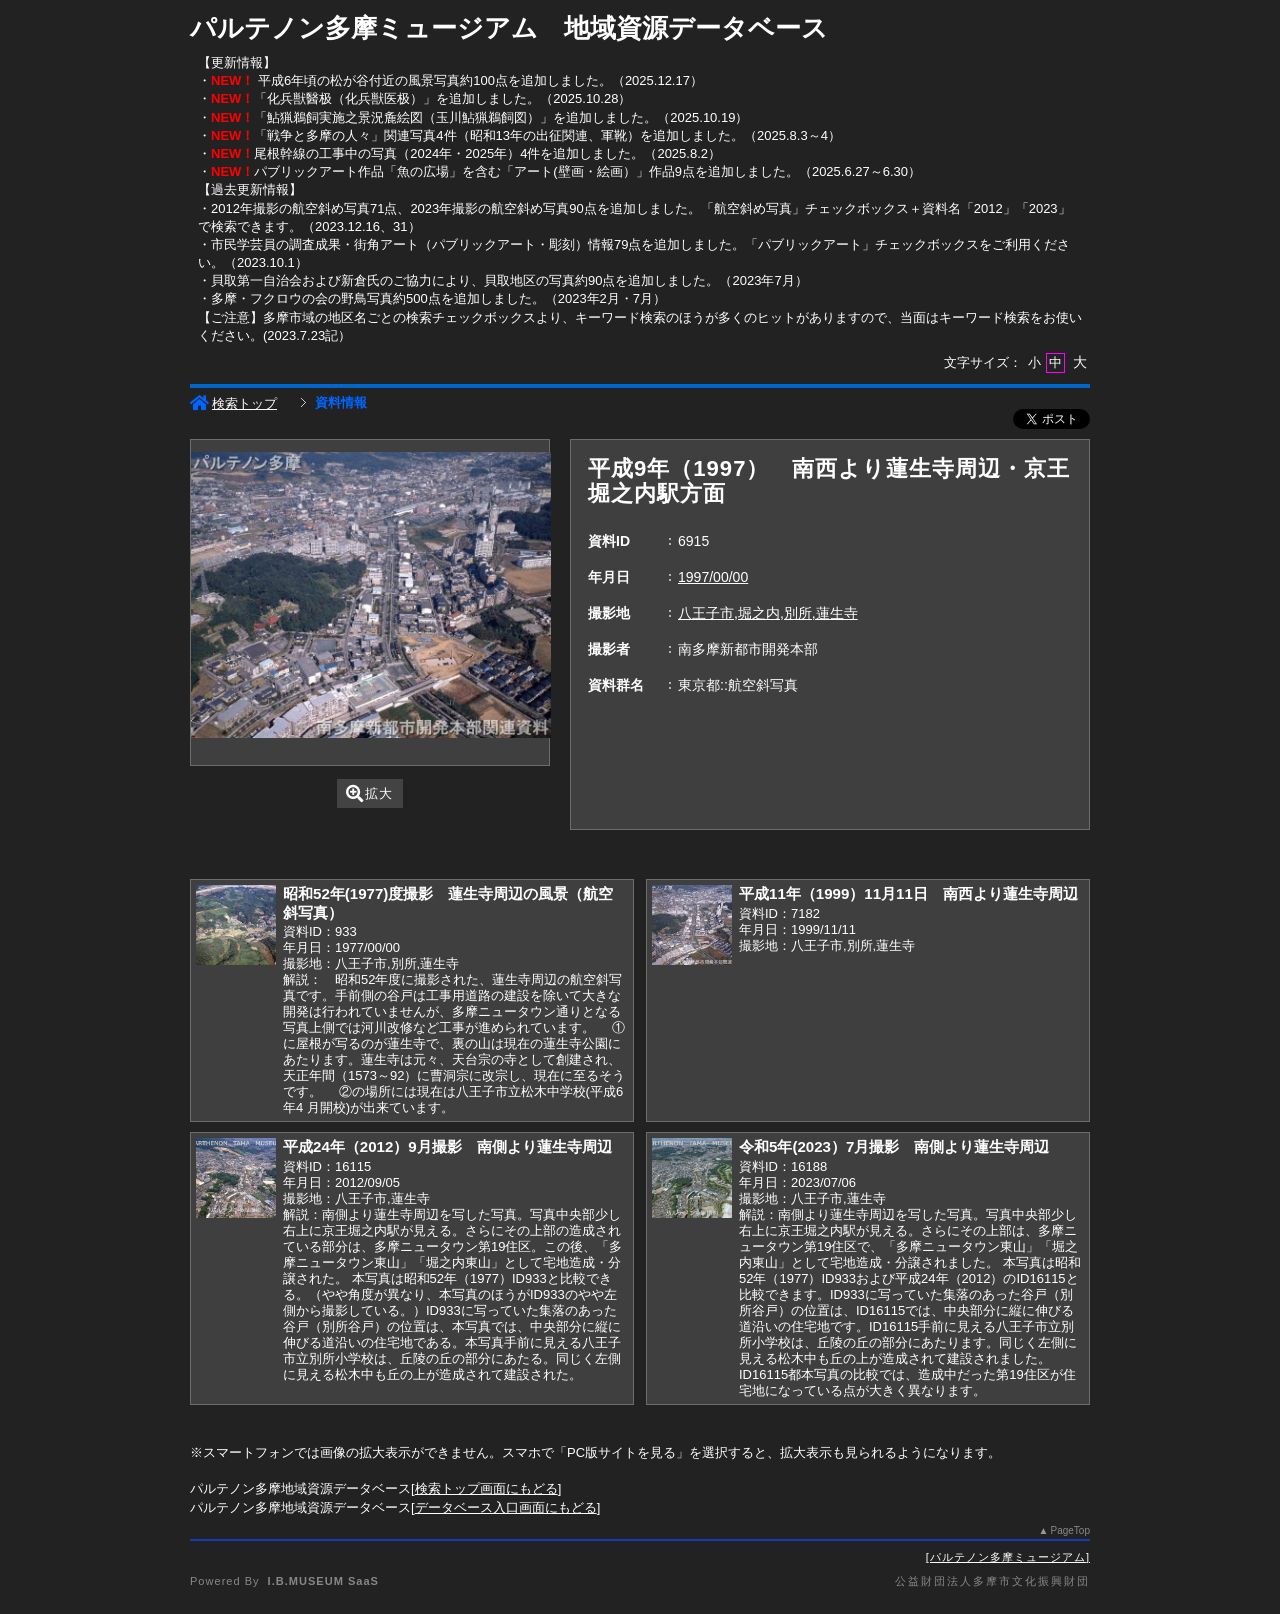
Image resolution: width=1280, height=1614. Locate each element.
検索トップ (233, 403)
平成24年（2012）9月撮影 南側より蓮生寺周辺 (447, 1146)
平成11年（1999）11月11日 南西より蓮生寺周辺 (908, 893)
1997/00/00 (713, 577)
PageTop (1070, 1530)
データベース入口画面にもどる (506, 1507)
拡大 (369, 793)
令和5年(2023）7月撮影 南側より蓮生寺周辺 (894, 1146)
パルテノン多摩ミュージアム (1008, 1557)
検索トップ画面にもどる (486, 1488)
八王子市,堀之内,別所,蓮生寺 (768, 613)
